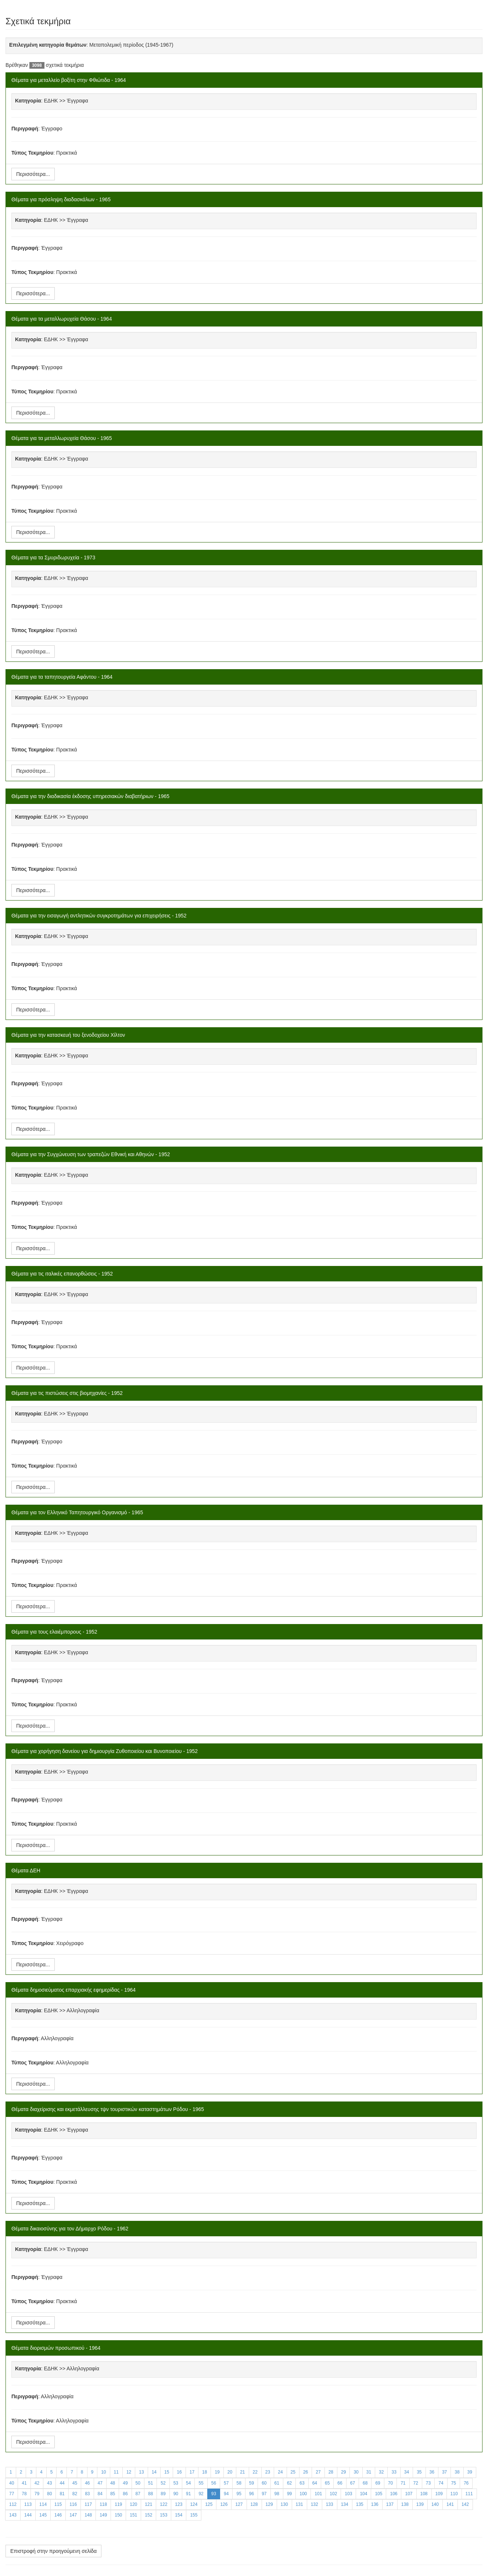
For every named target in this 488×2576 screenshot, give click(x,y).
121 (148, 2504)
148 (88, 2515)
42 (37, 2483)
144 (28, 2515)
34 (406, 2472)
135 (359, 2504)
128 (254, 2504)
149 (103, 2515)
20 (229, 2472)
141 (450, 2504)
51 (150, 2483)
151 (133, 2515)
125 (208, 2504)
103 (348, 2493)
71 (403, 2483)
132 (314, 2504)
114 (43, 2504)
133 (329, 2504)
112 (13, 2504)
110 (454, 2493)
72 (415, 2483)
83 (87, 2493)
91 (188, 2493)
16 (179, 2472)
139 (420, 2504)
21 (242, 2472)
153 (163, 2515)
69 (377, 2483)
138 (405, 2504)
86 (125, 2493)
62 (289, 2483)
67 (352, 2483)
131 (299, 2504)
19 (217, 2472)
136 (374, 2504)
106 (393, 2493)
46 (87, 2483)
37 (444, 2472)
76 (466, 2483)
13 (141, 2472)
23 (267, 2472)
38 (457, 2472)
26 (305, 2472)
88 (150, 2493)
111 (469, 2493)
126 (223, 2504)
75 (453, 2483)
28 (331, 2472)
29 (343, 2472)
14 (154, 2472)
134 (344, 2504)
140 (435, 2504)
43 (49, 2483)
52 (163, 2483)
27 (318, 2472)
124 (193, 2504)
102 (333, 2493)
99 (289, 2493)
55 (200, 2483)
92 (200, 2493)
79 (37, 2493)
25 (293, 2472)
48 (112, 2483)
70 (390, 2483)
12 (128, 2472)
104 (363, 2493)
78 (24, 2493)
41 (24, 2483)
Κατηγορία (28, 101)
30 (356, 2472)
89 (163, 2493)
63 (301, 2483)
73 (428, 2483)
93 (213, 2493)
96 (251, 2493)
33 (393, 2472)
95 (238, 2493)
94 (226, 2493)
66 (339, 2483)
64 (314, 2483)
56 (213, 2483)
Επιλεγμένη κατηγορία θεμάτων (47, 45)
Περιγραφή (24, 128)
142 (465, 2504)
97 (264, 2493)
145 (43, 2515)
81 (62, 2493)
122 (163, 2504)
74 (440, 2483)
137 (390, 2504)
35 (419, 2472)
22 (255, 2472)
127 (239, 2504)
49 (125, 2483)
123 (178, 2504)
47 (100, 2483)
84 (100, 2493)
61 (276, 2483)
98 (276, 2493)
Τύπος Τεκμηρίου (32, 153)
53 (175, 2483)
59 (251, 2483)
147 (73, 2515)
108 (424, 2493)
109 (439, 2493)
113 (28, 2504)
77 (11, 2493)
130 (284, 2504)
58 (238, 2483)
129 (269, 2504)
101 (318, 2493)
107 (408, 2493)
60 (264, 2483)
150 (118, 2515)
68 (365, 2483)
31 (368, 2472)
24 (280, 2472)
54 (188, 2483)
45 (74, 2483)
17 (192, 2472)
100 (303, 2493)
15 (166, 2472)
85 (112, 2493)
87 (138, 2493)
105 (378, 2493)
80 (49, 2493)
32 (381, 2472)
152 (148, 2515)
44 (62, 2483)
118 (103, 2504)
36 (432, 2472)
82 (74, 2493)
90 (175, 2493)
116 (73, 2504)
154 (178, 2515)
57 (226, 2483)
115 (58, 2504)
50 (138, 2483)
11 (116, 2472)
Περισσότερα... (33, 174)
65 (327, 2483)
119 (118, 2504)
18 (204, 2472)
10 (103, 2472)
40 (11, 2483)
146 (58, 2515)
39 (469, 2472)
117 (88, 2504)
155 (193, 2515)
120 (133, 2504)
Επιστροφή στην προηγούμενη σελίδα (53, 2551)
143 (13, 2515)
